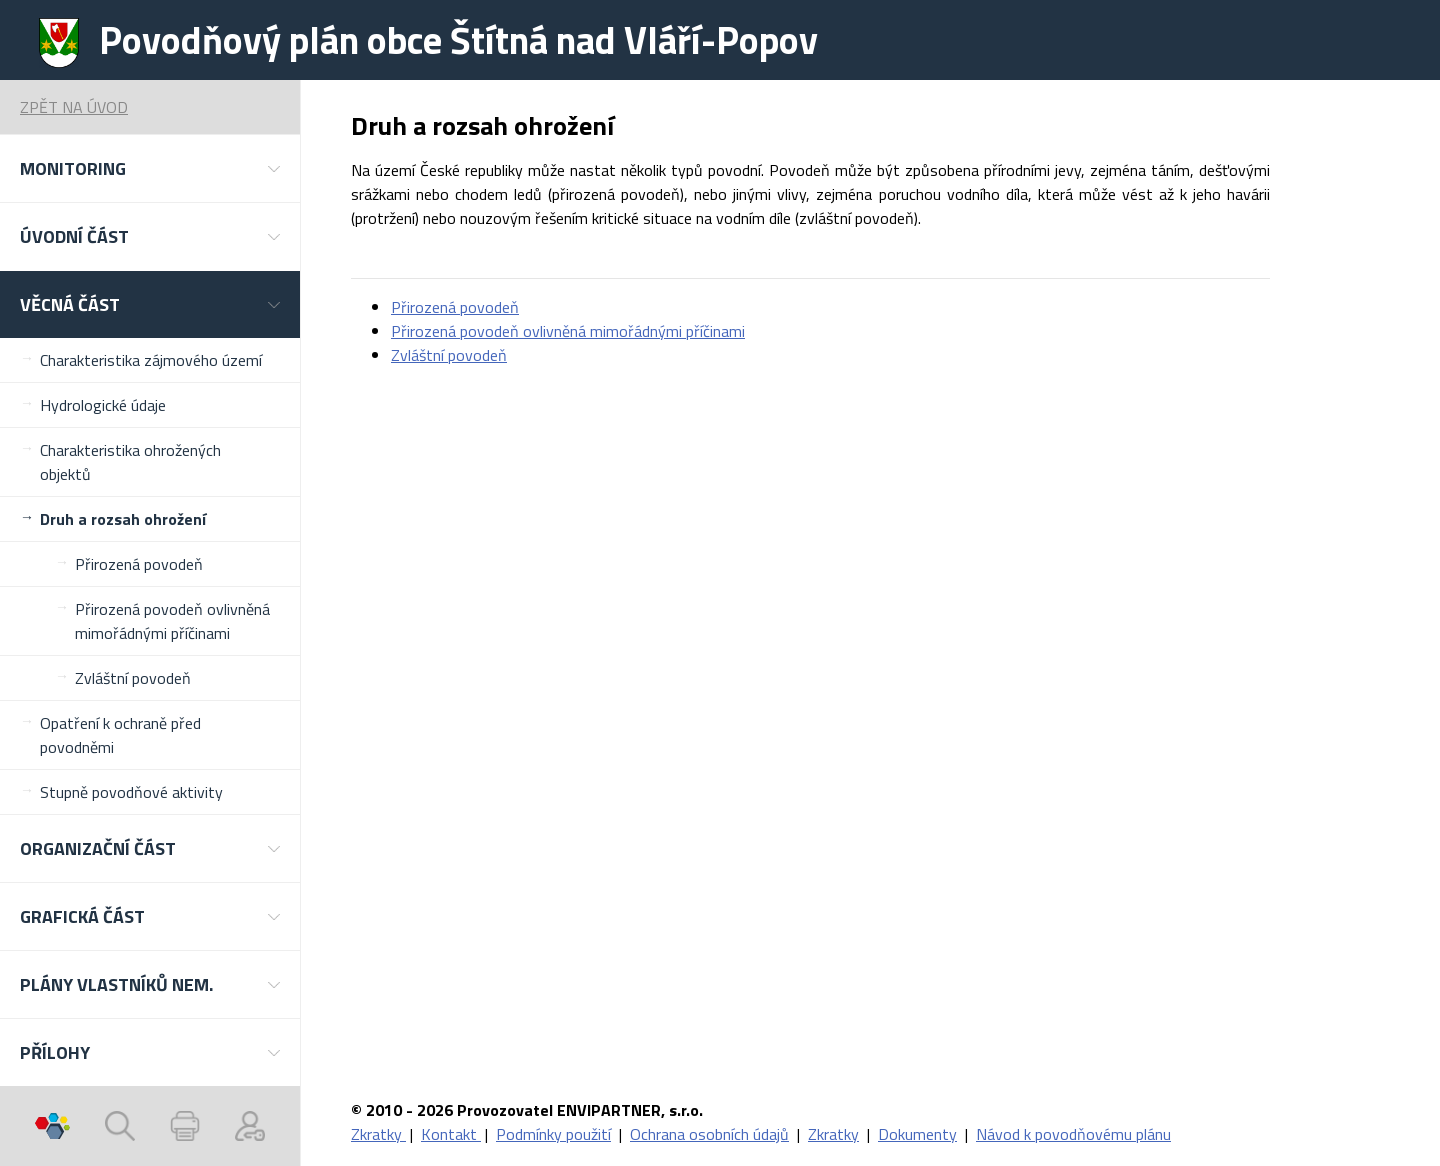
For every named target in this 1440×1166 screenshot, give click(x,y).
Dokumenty (917, 1134)
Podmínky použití (553, 1134)
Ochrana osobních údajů (709, 1134)
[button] (150, 168)
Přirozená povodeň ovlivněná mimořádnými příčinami (172, 621)
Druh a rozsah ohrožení (123, 519)
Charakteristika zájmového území (151, 360)
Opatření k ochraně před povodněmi (120, 735)
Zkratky (378, 1134)
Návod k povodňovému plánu (1073, 1134)
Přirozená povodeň (139, 564)
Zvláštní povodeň (133, 678)
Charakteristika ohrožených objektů (130, 462)
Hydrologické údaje (103, 405)
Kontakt (451, 1134)
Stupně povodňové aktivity (131, 792)
